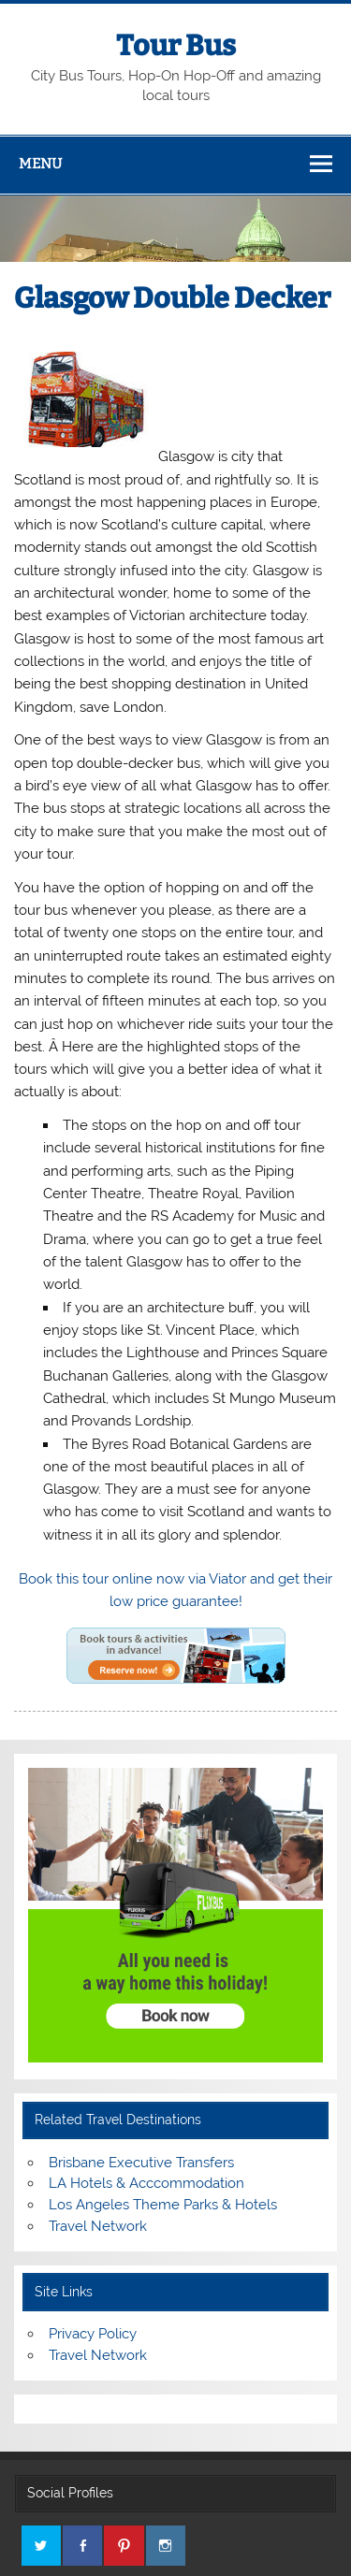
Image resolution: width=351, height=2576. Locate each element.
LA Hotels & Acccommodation (146, 2183)
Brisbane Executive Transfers (141, 2162)
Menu (40, 163)
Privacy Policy (93, 2333)
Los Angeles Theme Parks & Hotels (163, 2204)
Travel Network (98, 2226)
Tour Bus (176, 46)
